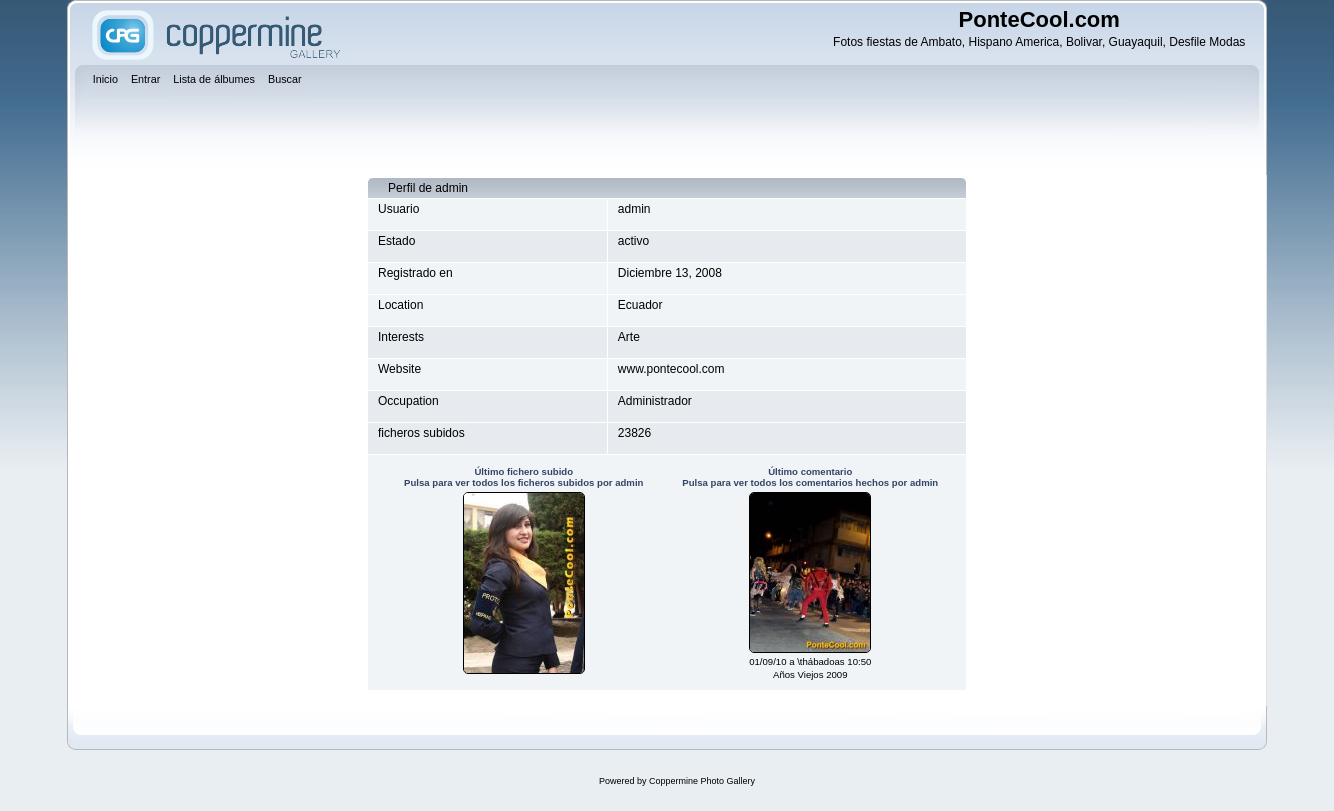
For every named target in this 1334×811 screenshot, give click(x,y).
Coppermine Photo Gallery (702, 781)
